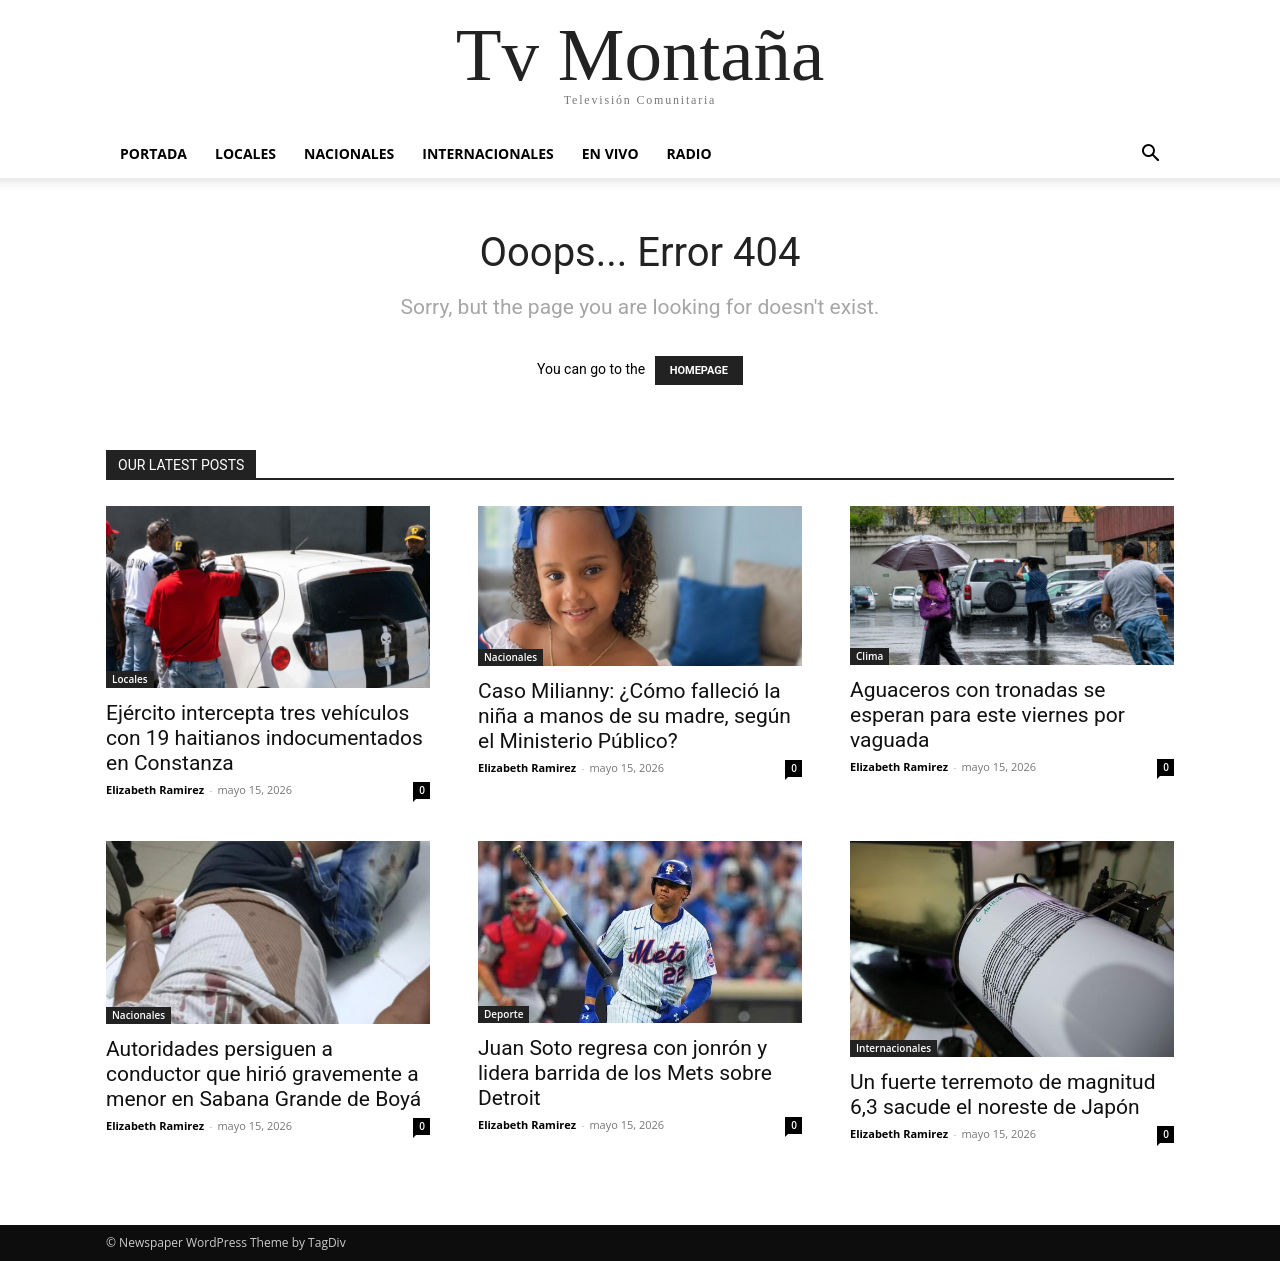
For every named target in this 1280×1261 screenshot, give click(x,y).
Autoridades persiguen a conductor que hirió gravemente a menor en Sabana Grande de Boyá (263, 1074)
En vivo (610, 153)
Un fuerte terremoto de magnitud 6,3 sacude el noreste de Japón (1003, 1094)
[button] (1150, 155)
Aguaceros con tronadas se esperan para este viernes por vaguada (987, 715)
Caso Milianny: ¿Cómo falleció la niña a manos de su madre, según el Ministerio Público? (634, 716)
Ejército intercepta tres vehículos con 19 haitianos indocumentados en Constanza (264, 738)
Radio (689, 153)
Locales (245, 153)
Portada (153, 153)
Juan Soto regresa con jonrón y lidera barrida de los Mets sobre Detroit (625, 1073)
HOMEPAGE (699, 370)
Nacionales (349, 153)
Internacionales (487, 153)
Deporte (503, 1014)
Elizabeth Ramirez (155, 789)
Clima (869, 656)
